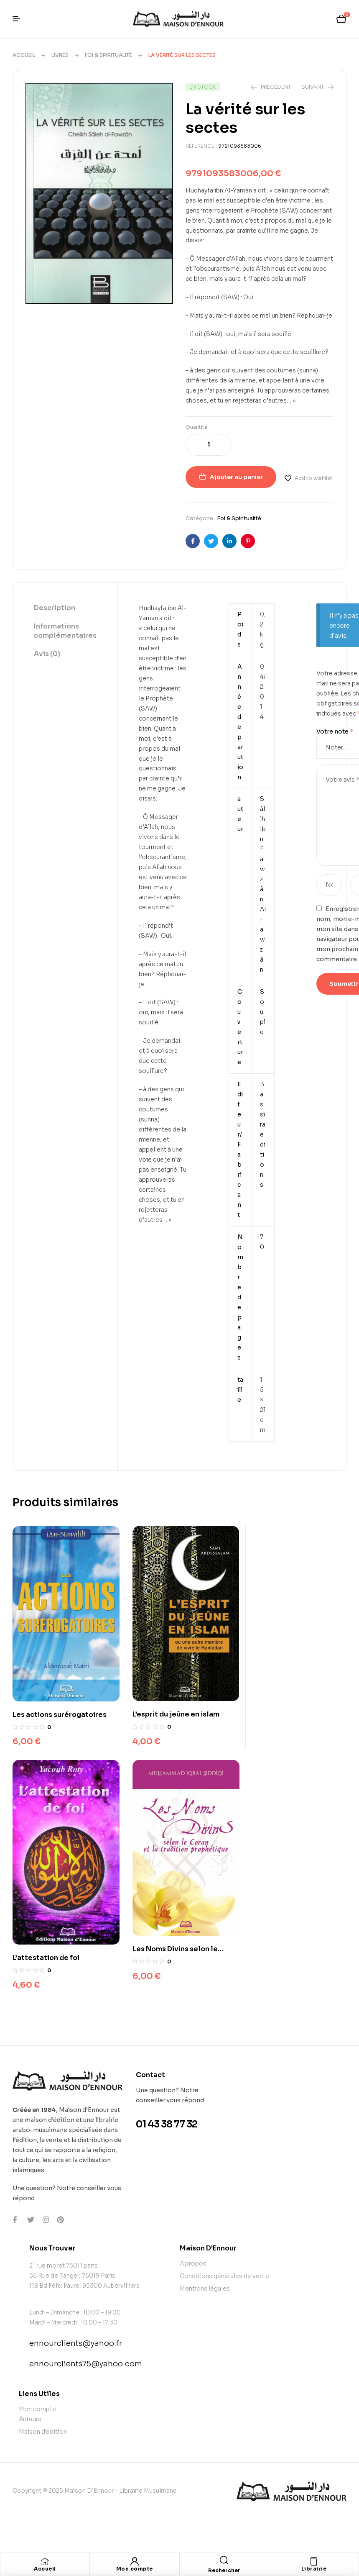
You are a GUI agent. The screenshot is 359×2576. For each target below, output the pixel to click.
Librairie (314, 2569)
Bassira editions (262, 1134)
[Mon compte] (134, 2561)
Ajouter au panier (236, 477)
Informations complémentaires (65, 631)
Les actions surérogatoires (60, 1707)
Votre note (335, 731)
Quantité (197, 427)
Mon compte (134, 2569)
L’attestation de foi (277, 1716)
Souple (262, 1012)
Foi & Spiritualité (108, 55)
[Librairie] (314, 2561)
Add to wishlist (313, 478)
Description (54, 607)
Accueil (24, 55)
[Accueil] (45, 2561)
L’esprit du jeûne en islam (171, 1707)
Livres (60, 55)
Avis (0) (47, 653)
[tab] (65, 608)
